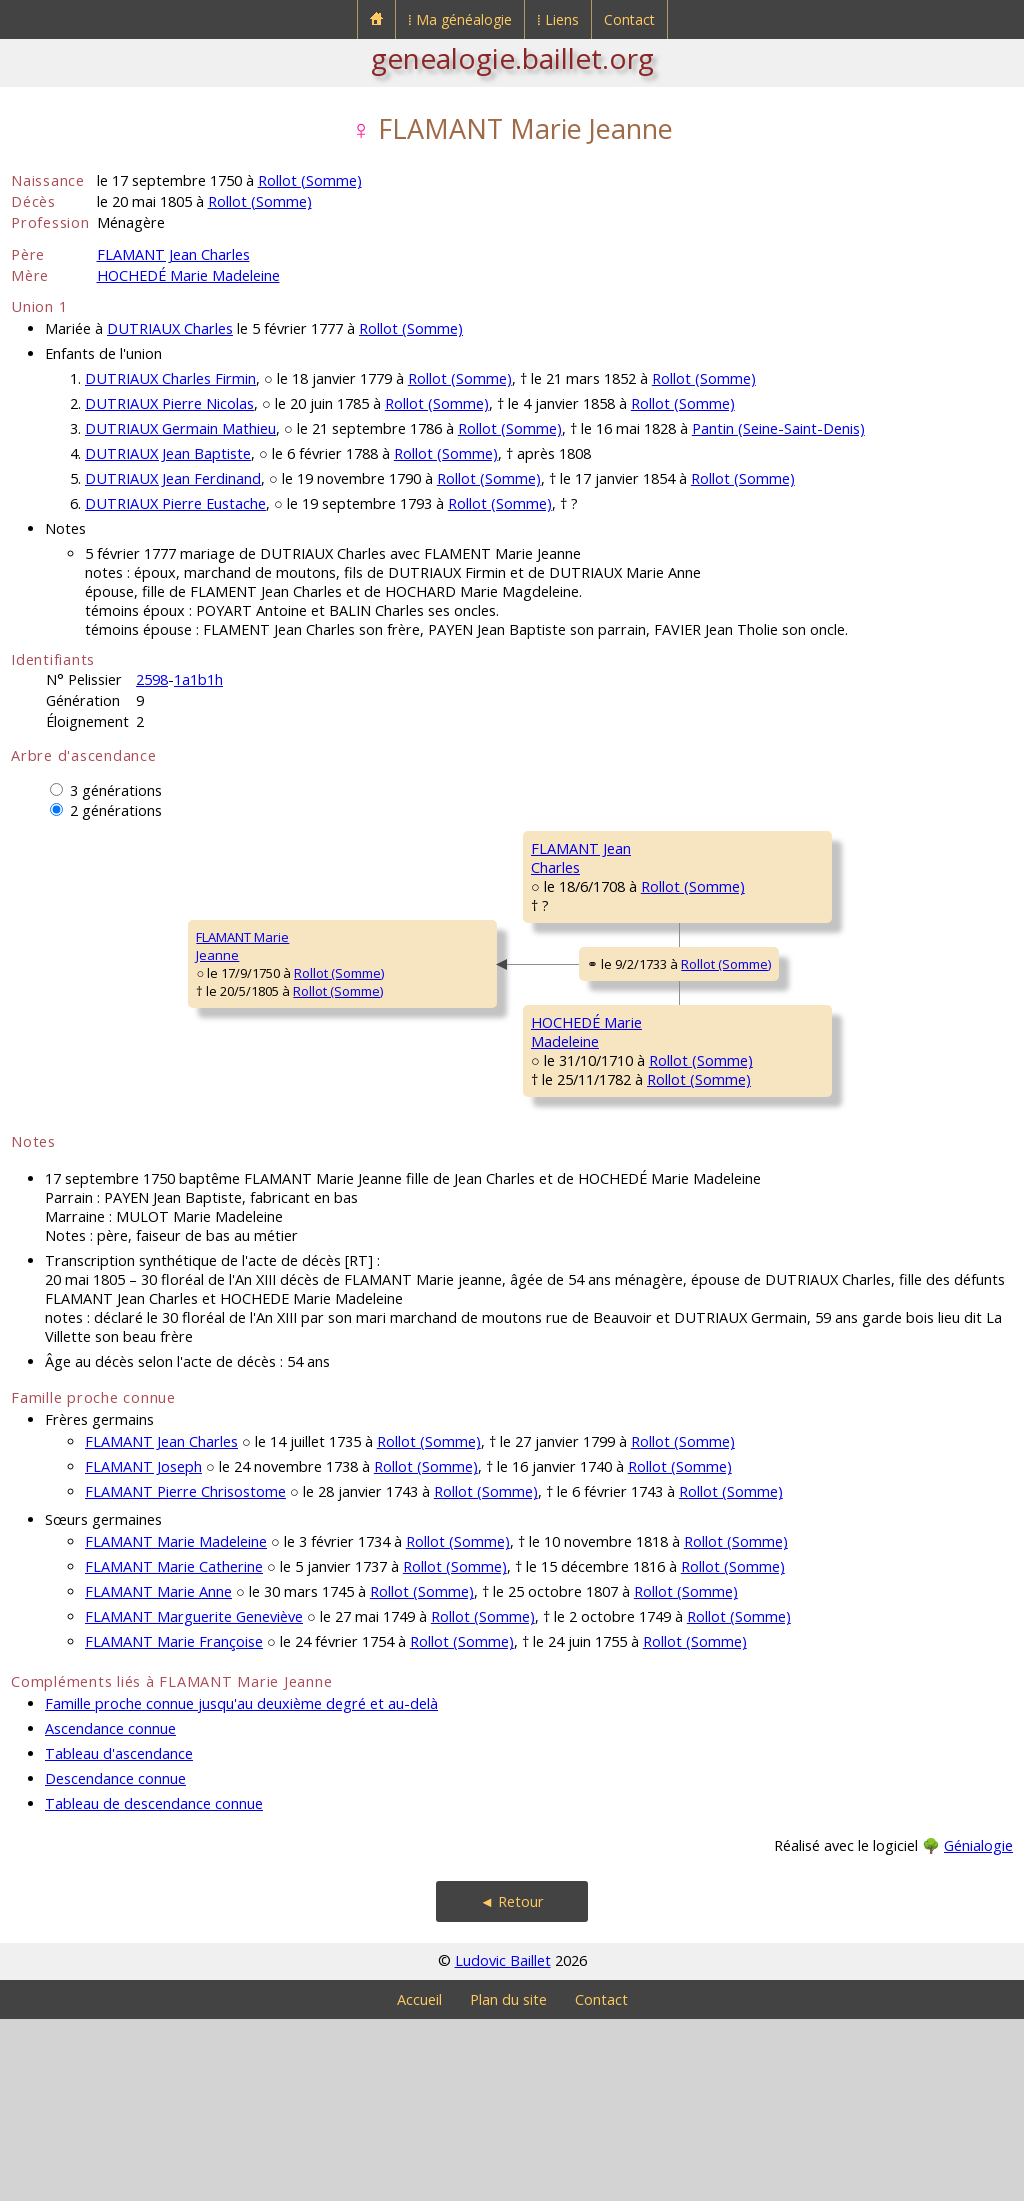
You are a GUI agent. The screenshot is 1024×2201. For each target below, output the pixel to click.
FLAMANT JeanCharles (404, 917)
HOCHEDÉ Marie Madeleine (188, 275)
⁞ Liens (558, 19)
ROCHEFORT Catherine (768, 968)
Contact (629, 19)
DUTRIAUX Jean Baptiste (168, 453)
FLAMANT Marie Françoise (174, 1823)
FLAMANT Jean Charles (173, 254)
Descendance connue (115, 1960)
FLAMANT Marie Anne (158, 1773)
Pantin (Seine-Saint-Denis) (778, 428)
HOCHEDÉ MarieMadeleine (410, 1157)
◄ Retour (512, 2083)
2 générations (116, 810)
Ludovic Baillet (503, 2142)
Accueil (419, 2181)
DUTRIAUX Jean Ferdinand (173, 478)
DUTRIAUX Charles (170, 328)
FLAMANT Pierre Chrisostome (185, 1673)
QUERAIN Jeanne (750, 1208)
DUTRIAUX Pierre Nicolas (169, 403)
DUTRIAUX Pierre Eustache (175, 503)
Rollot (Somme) (310, 180)
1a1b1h (198, 679)
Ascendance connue (110, 1910)
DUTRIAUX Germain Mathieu (180, 428)
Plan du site (508, 2181)
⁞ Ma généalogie (460, 19)
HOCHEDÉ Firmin (749, 1088)
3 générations (116, 790)
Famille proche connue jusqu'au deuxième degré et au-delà (241, 1885)
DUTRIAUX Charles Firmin (170, 378)
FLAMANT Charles (752, 848)
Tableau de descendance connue (154, 1985)
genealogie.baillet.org (512, 58)
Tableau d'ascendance (119, 1935)
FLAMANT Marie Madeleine (176, 1723)
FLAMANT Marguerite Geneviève (194, 1798)
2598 (152, 679)
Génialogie (978, 2027)
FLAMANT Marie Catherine (174, 1748)
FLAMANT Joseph (143, 1648)
